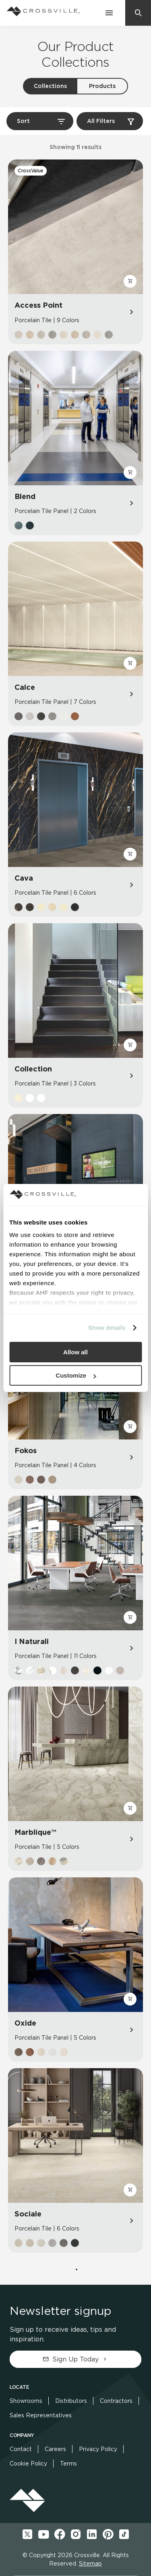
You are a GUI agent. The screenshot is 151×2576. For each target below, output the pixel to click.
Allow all (75, 1352)
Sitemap (90, 2563)
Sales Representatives (41, 2415)
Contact (21, 2449)
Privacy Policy (98, 2449)
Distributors (71, 2401)
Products (102, 86)
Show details (107, 1327)
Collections (50, 86)
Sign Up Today (75, 2359)
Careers (55, 2449)
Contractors (116, 2401)
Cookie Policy (28, 2463)
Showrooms (26, 2401)
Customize (76, 1375)
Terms (68, 2463)
